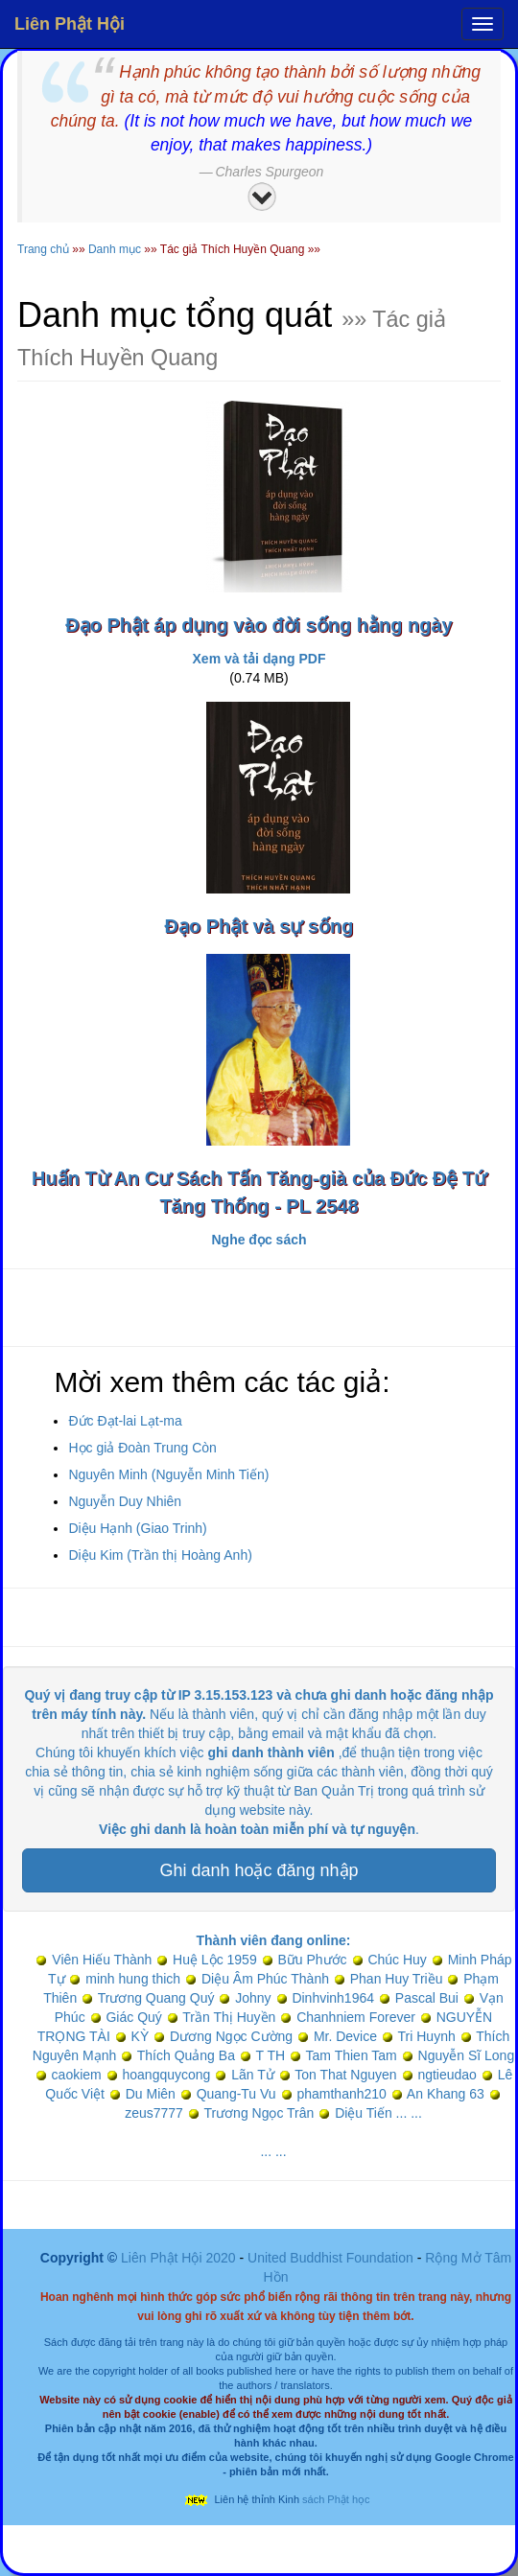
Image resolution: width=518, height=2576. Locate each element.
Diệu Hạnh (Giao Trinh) (137, 1528)
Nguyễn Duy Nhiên (124, 1501)
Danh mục (114, 249)
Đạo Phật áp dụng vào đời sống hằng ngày (258, 625)
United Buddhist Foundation (330, 2257)
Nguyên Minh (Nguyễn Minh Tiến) (168, 1474)
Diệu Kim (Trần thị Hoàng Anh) (159, 1555)
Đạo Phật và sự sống (258, 926)
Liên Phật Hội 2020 (180, 2257)
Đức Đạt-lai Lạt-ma (124, 1420)
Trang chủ (43, 249)
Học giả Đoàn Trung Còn (142, 1447)
